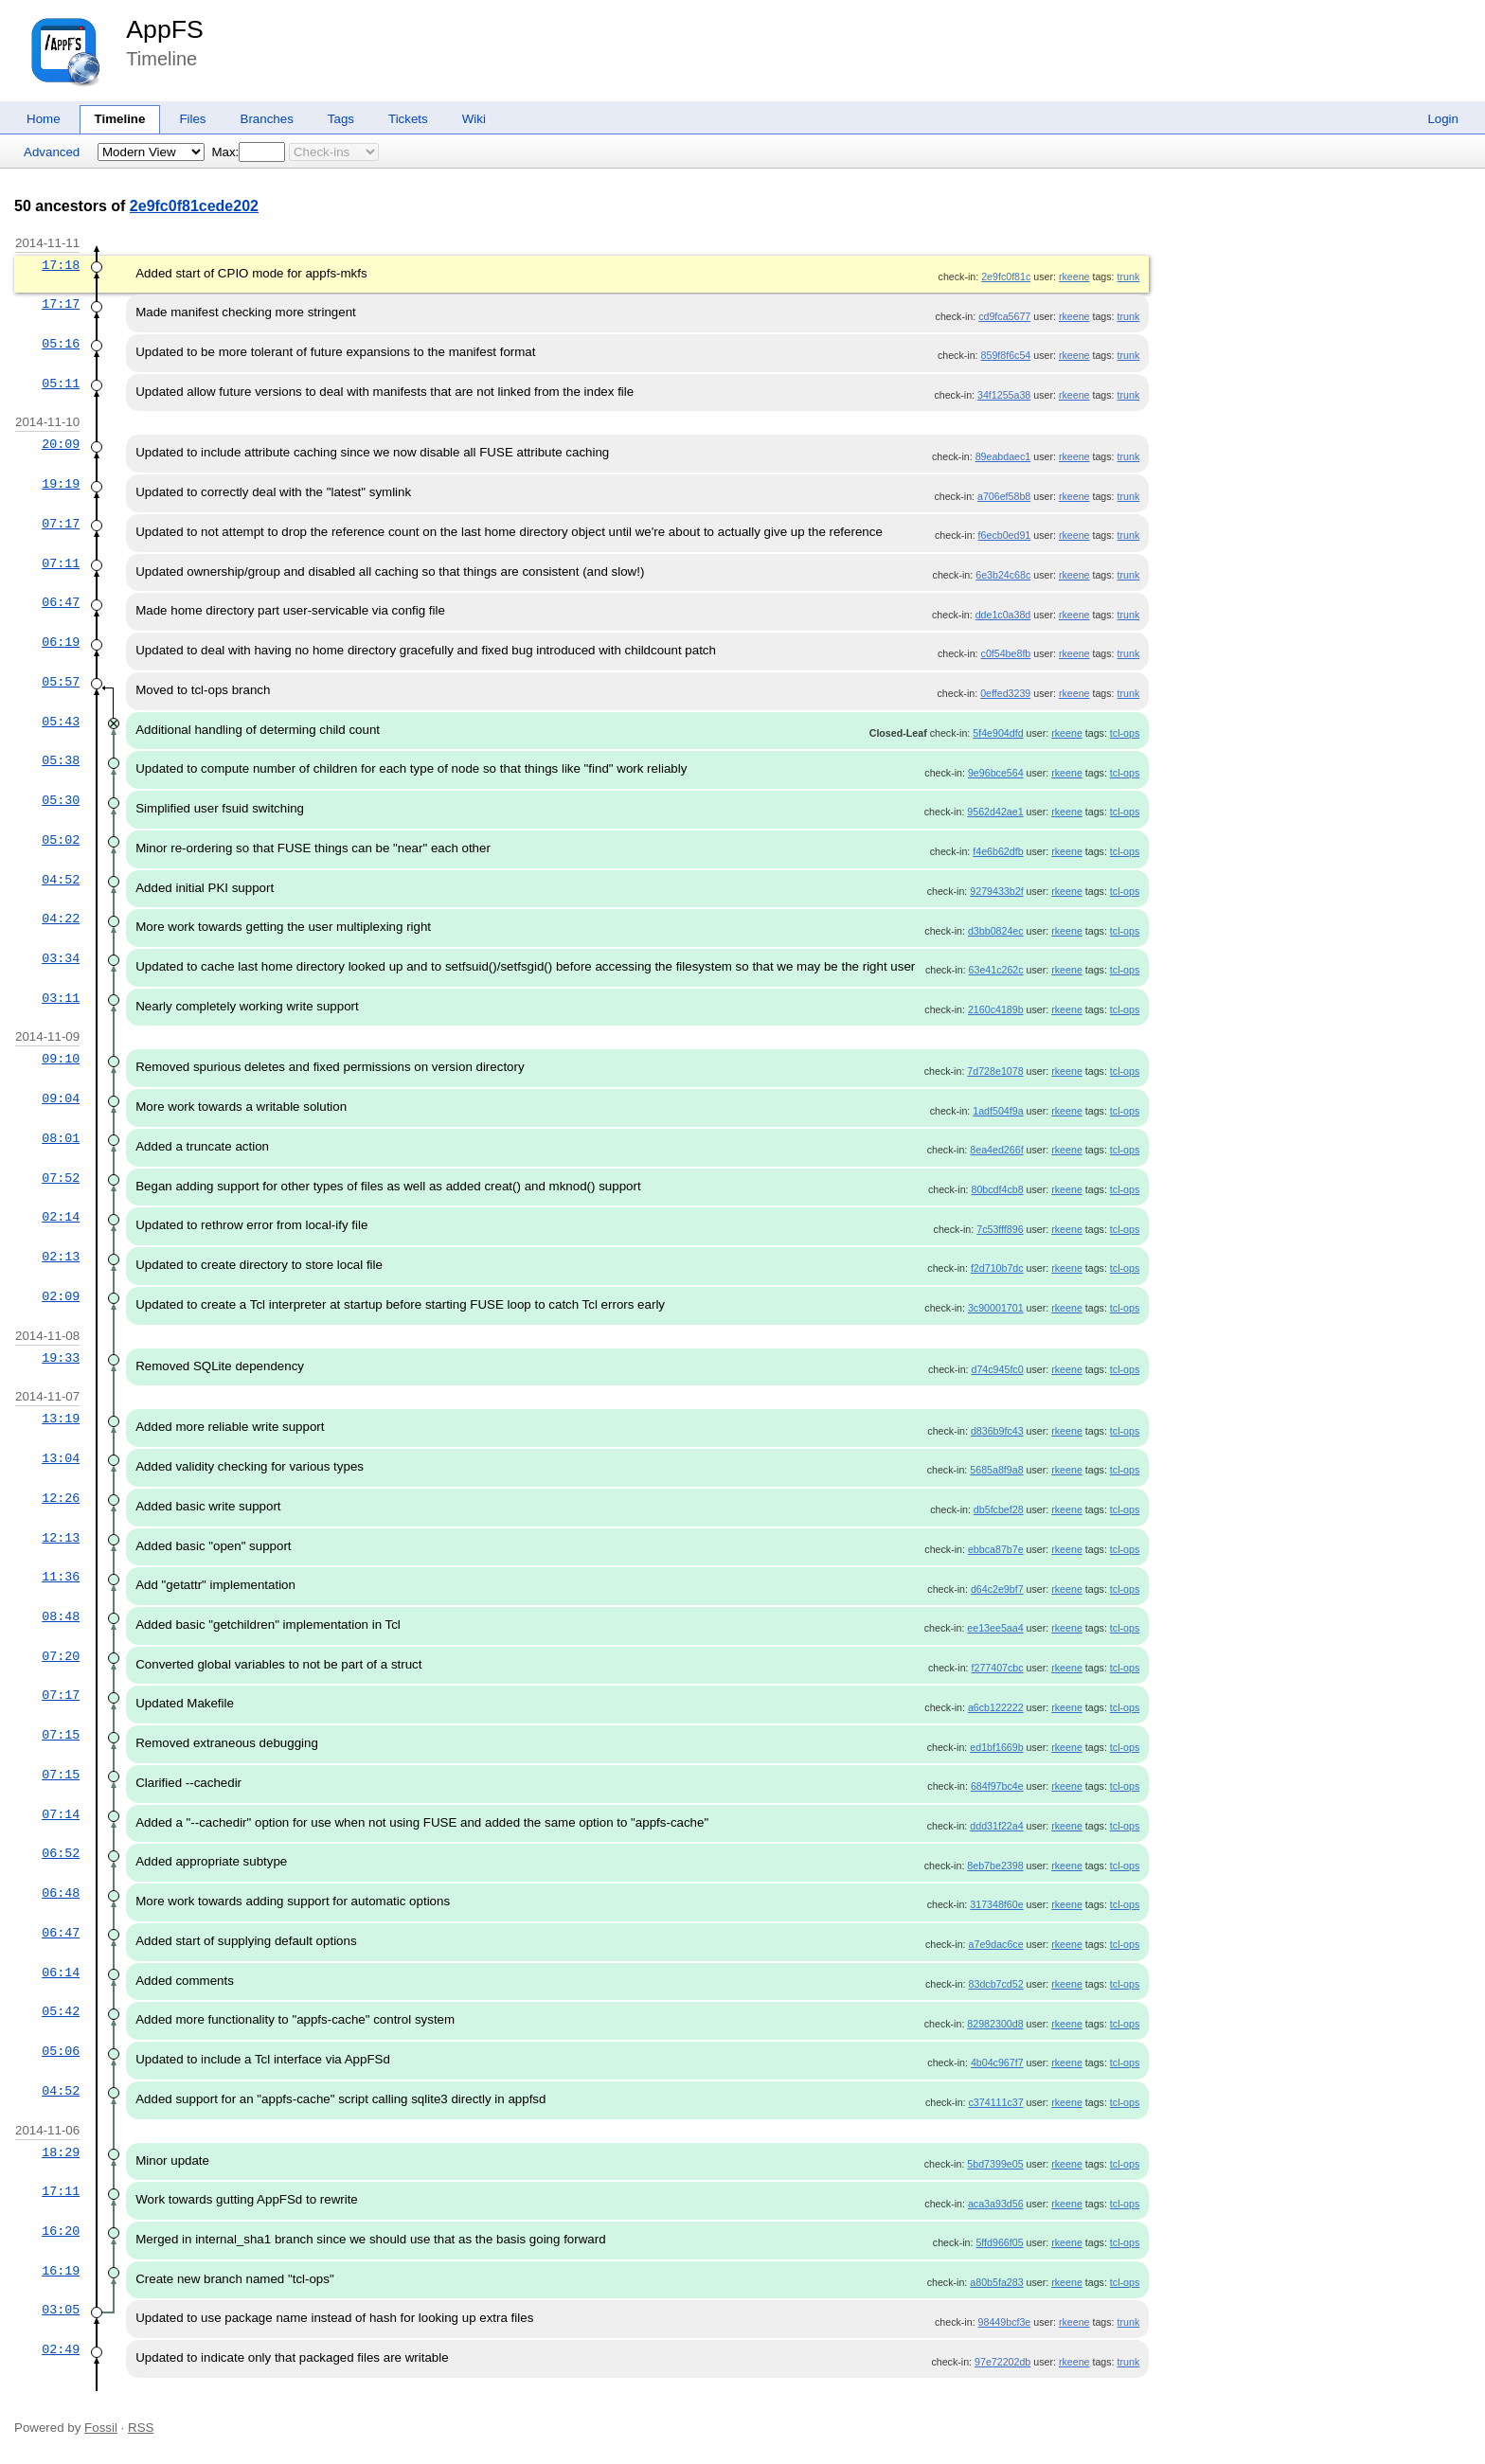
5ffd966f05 (999, 2242)
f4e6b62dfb (998, 851)
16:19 (61, 2270)
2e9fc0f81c (1005, 276)
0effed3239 (1005, 693)
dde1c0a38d (1003, 614)
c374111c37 (996, 2102)
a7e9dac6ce (996, 1944)
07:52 (61, 1178)
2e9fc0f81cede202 (194, 206)
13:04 (61, 1458)
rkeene (1074, 276)
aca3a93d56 (996, 2203)
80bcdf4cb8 (998, 1189)
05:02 (61, 839)
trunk (1129, 276)
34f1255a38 (1003, 395)
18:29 (61, 2152)
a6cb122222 (996, 1707)
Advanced (52, 152)
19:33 (61, 1357)
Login (1442, 119)
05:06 (61, 2051)
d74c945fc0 (998, 1369)
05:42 (61, 2011)
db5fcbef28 (999, 1509)
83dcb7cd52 (996, 1984)
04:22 (61, 918)
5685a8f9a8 (996, 1469)
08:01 (61, 1138)
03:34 (61, 958)
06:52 (61, 1853)
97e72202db (1002, 2361)
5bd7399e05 (995, 2163)
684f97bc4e (997, 1786)
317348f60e (996, 1904)
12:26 (61, 1498)
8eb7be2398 (995, 1865)
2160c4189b (996, 1009)
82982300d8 (995, 2023)
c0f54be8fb (1006, 653)
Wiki (474, 119)
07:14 (61, 1814)
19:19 (61, 483)
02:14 (61, 1216)
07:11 (61, 563)
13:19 (61, 1418)
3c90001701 (996, 1307)
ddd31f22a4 (996, 1825)
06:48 (61, 1893)
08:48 (61, 1616)
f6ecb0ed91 (1004, 535)
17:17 (61, 303)
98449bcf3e (1004, 2322)
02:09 (61, 1296)
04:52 (61, 879)
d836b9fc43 (997, 1431)
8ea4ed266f (996, 1149)
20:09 (61, 444)
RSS (140, 2427)
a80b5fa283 (996, 2282)
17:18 (61, 265)
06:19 (61, 642)
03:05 (61, 2309)
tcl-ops (1124, 733)
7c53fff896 (999, 1229)
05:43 (61, 721)
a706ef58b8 (1003, 496)
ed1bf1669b (996, 1747)
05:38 (61, 760)
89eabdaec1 (1003, 456)
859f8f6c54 (1006, 355)
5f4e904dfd (998, 733)
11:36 (61, 1576)
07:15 (61, 1734)
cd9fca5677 (1004, 316)
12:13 (61, 1537)
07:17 (61, 523)
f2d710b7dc (997, 1268)
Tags (341, 119)
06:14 (61, 1972)
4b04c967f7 (997, 2062)
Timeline (120, 119)
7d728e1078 (995, 1071)
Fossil (100, 2427)
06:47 (61, 602)
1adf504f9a (998, 1110)
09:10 (61, 1058)
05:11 (61, 383)
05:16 (61, 343)
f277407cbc (998, 1667)
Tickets (408, 119)
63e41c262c (996, 969)
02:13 (61, 1256)
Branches (267, 119)
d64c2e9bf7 (997, 1589)
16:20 (61, 2231)
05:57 (61, 681)
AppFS (165, 29)
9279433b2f (996, 891)
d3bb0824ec (996, 931)
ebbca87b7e (996, 1549)
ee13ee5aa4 (995, 1628)
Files (192, 119)
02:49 (61, 2349)
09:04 (61, 1098)
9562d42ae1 (995, 811)
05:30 (61, 800)
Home (44, 119)
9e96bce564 (996, 772)
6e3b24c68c (1002, 574)
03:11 (61, 998)
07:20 (61, 1656)
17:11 (61, 2191)
